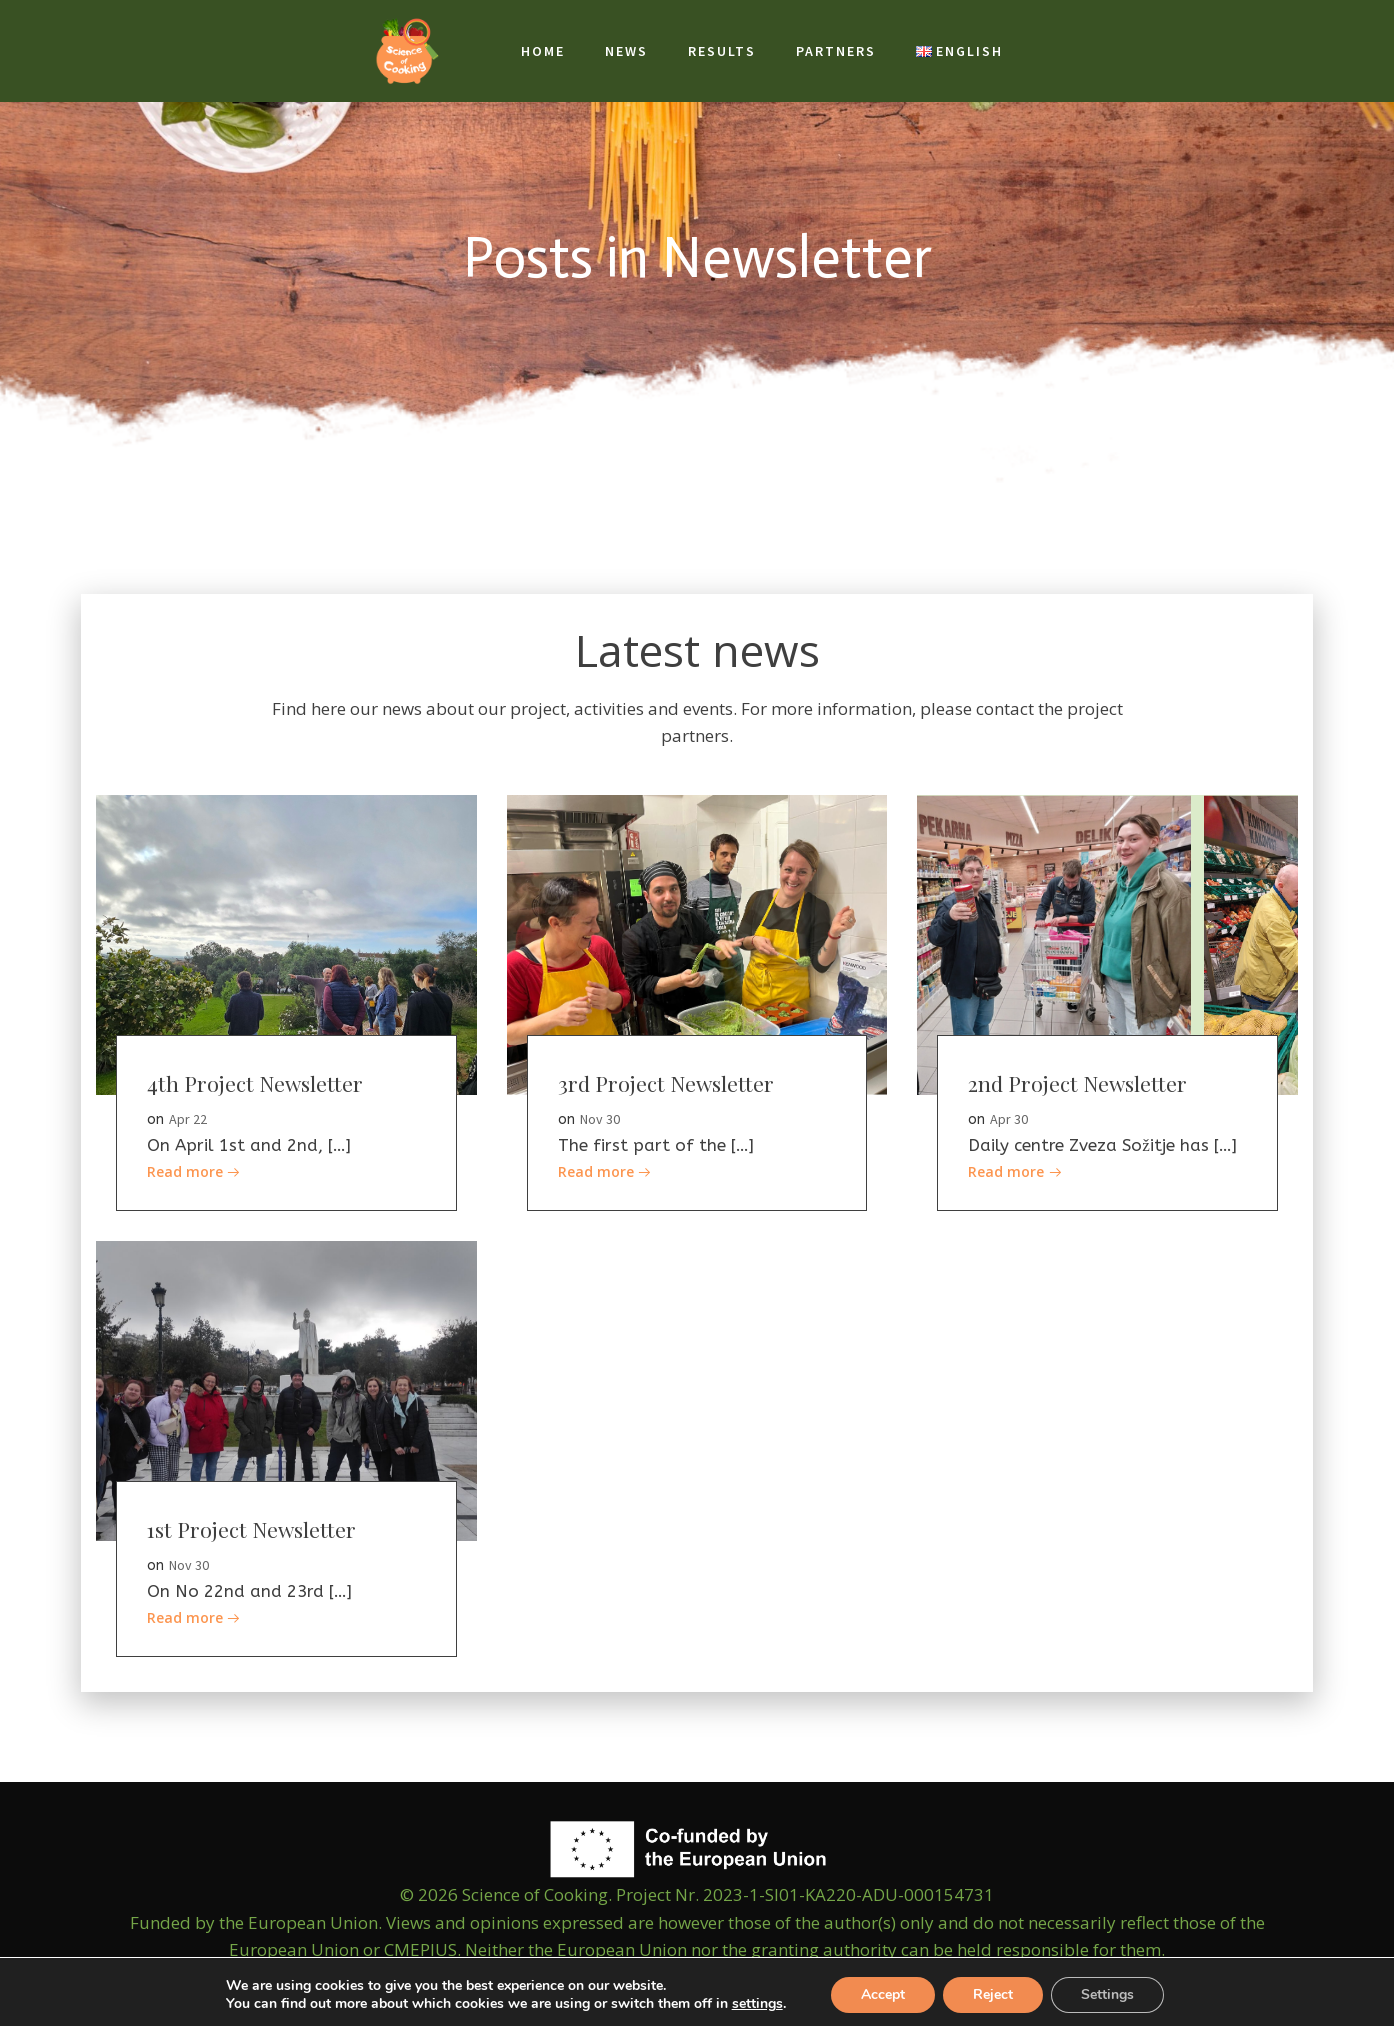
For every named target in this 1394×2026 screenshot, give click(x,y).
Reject (993, 1994)
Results (722, 51)
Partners (836, 51)
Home (543, 51)
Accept (883, 1994)
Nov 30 (600, 1119)
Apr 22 (188, 1119)
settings (757, 2004)
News (626, 51)
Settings (1107, 1994)
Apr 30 (1009, 1119)
